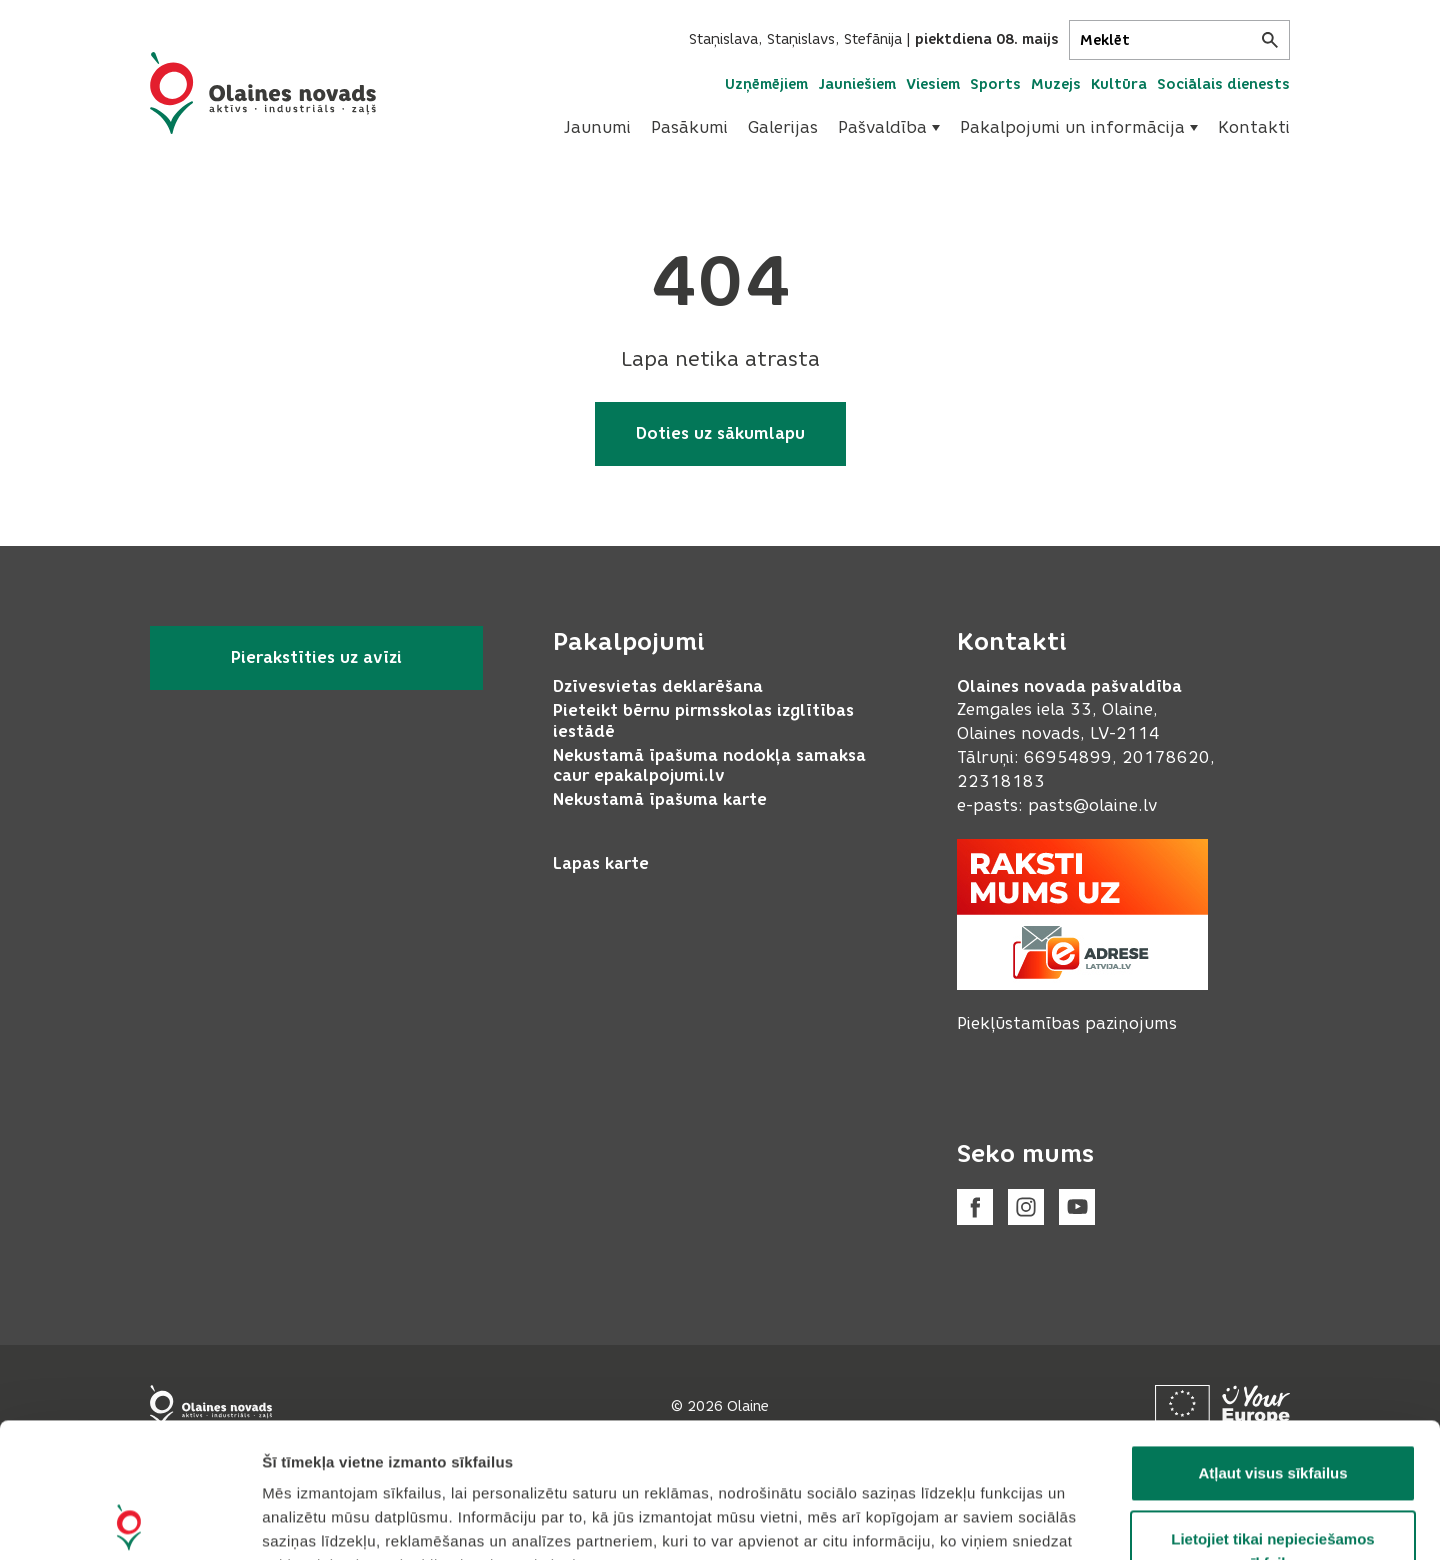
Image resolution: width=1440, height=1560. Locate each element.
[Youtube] (1077, 1207)
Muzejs (1056, 84)
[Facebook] (975, 1207)
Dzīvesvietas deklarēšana (658, 686)
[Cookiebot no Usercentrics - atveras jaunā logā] (129, 1521)
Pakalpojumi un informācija (1079, 127)
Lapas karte (601, 863)
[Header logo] (263, 93)
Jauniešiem (857, 84)
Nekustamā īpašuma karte (660, 799)
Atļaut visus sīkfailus (1272, 1338)
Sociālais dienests (1223, 84)
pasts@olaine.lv (1092, 805)
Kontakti (1254, 127)
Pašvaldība (889, 127)
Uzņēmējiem (766, 84)
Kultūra (1119, 84)
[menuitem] (597, 128)
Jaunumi (597, 127)
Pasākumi (689, 127)
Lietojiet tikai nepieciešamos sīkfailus (1272, 1416)
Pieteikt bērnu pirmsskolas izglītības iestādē (703, 721)
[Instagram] (1026, 1207)
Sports (995, 84)
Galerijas (783, 127)
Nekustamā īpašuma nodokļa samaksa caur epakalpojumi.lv (709, 766)
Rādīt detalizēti (1089, 1520)
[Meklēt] (1179, 40)
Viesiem (933, 84)
